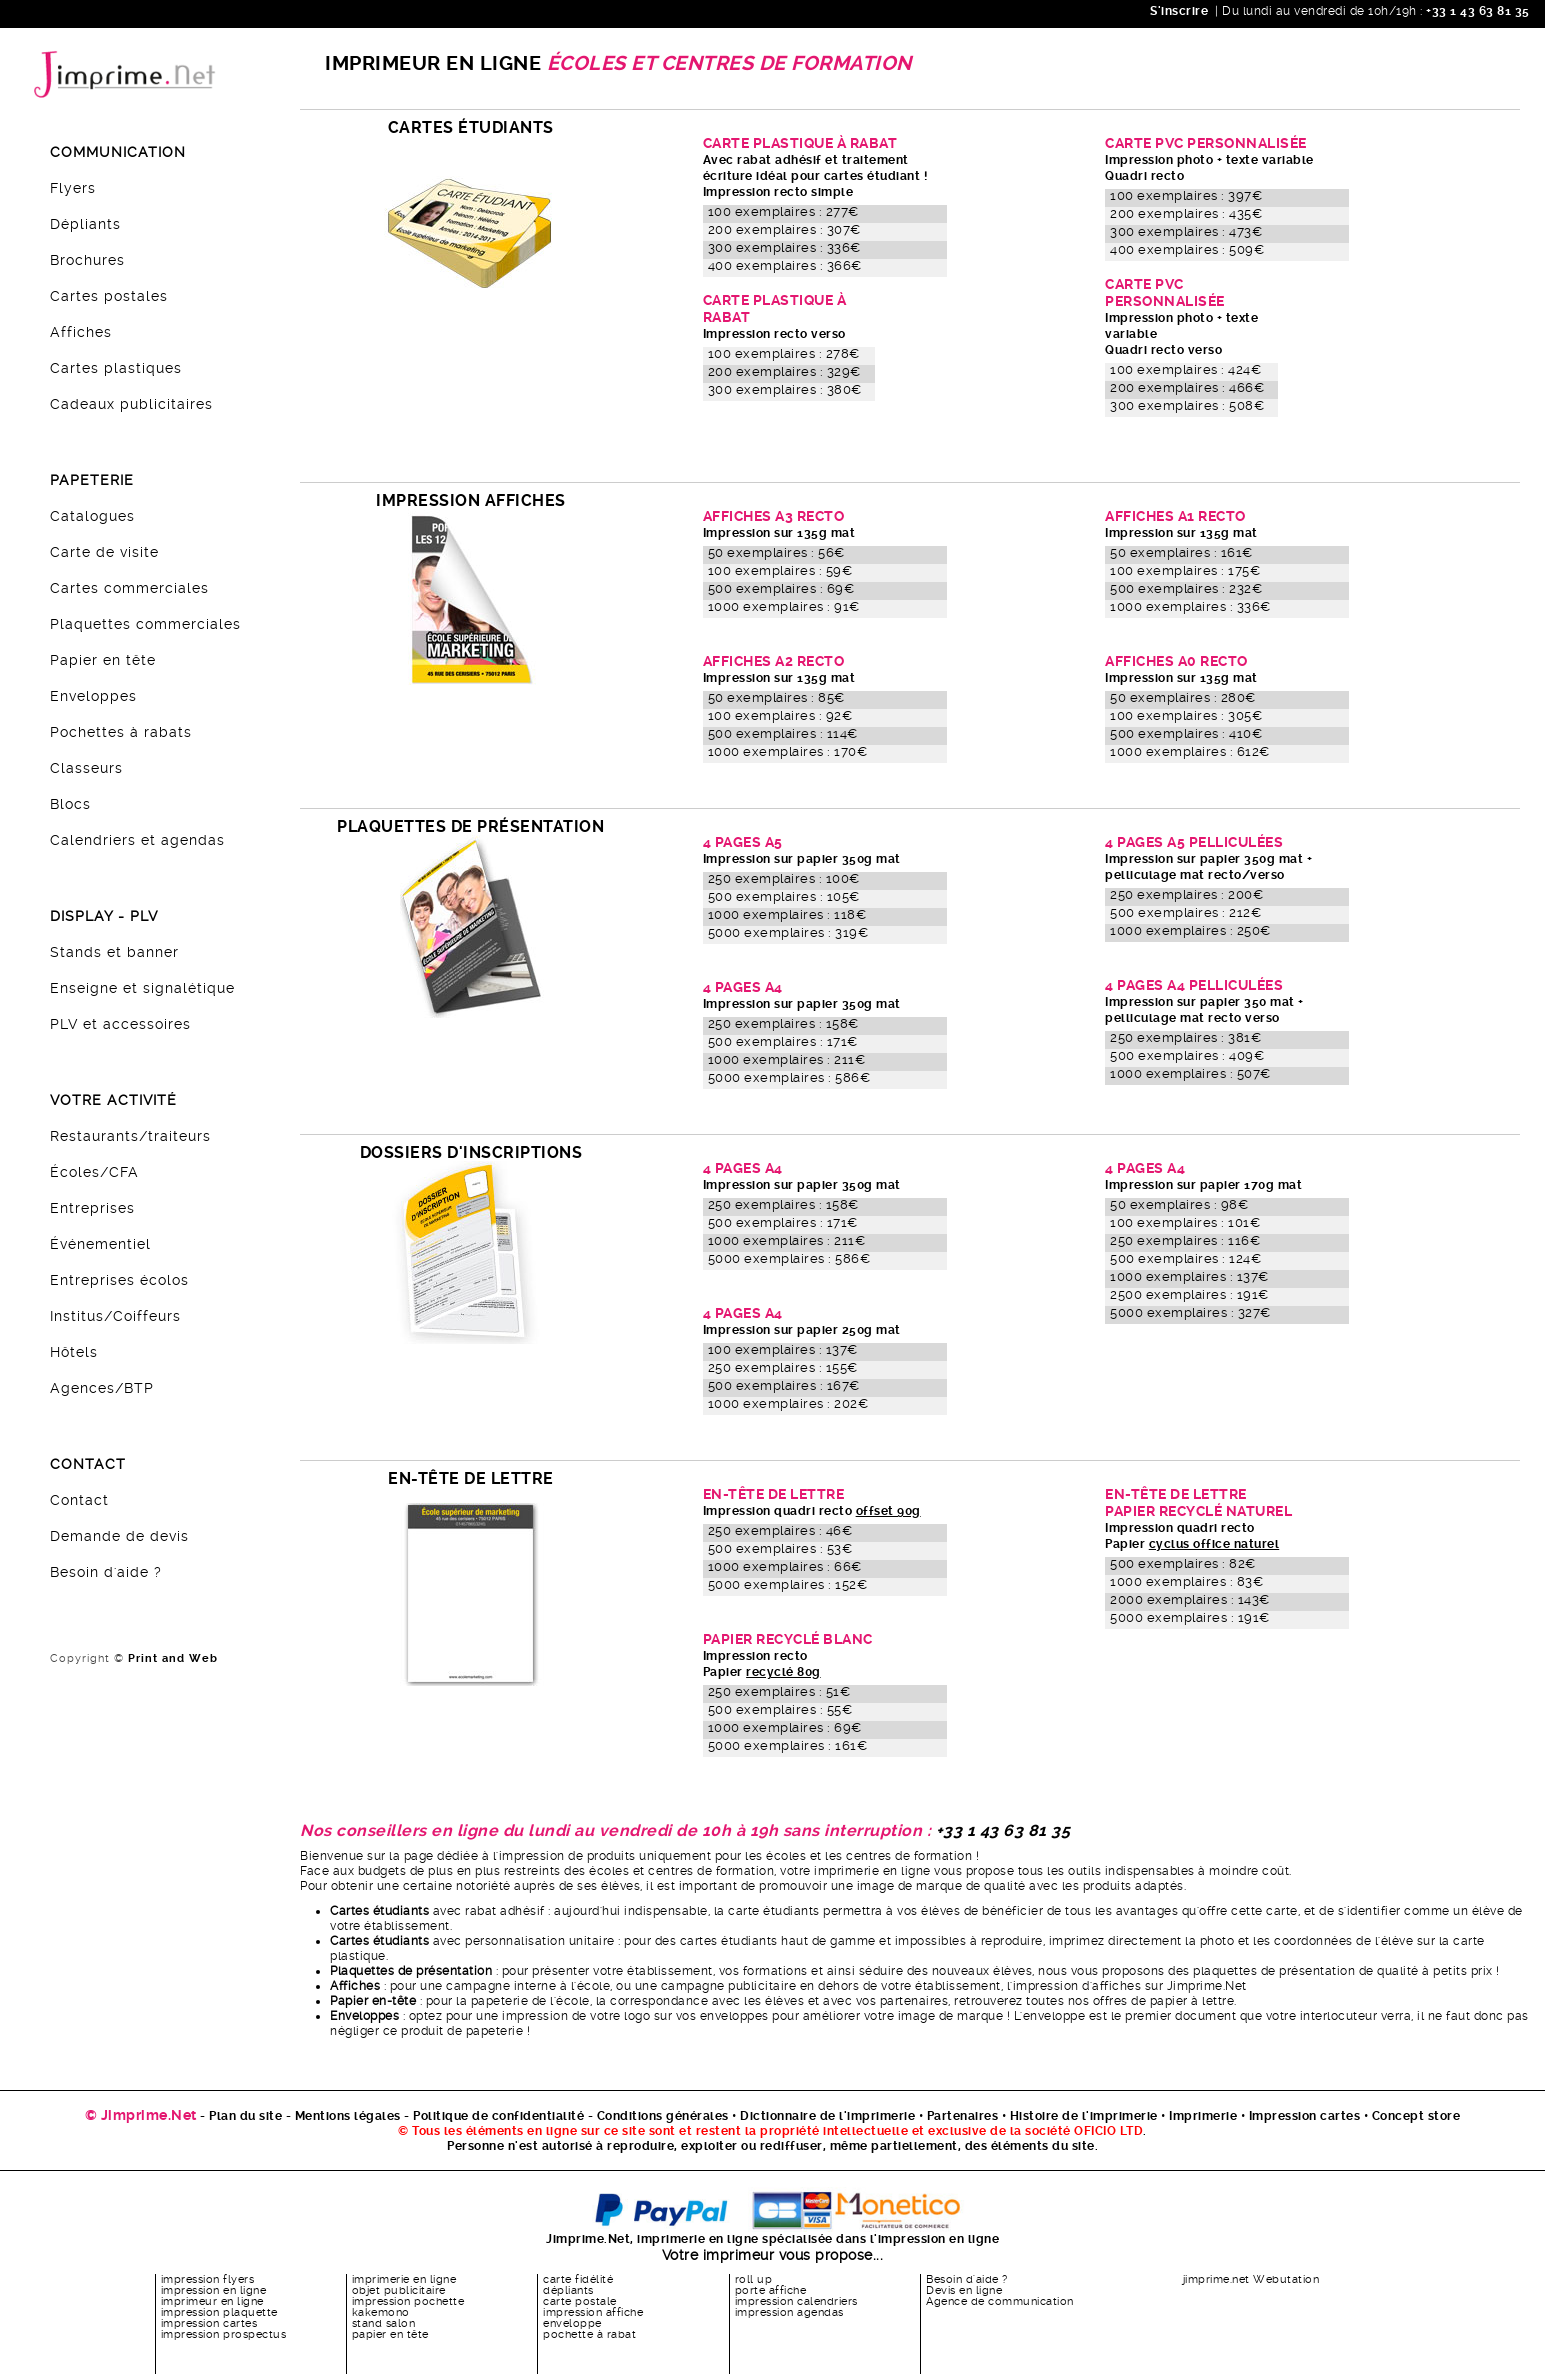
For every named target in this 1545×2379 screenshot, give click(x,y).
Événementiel (100, 1244)
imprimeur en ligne (212, 2301)
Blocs (70, 804)
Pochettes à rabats (121, 732)
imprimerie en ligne (404, 2279)
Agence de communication (1000, 2301)
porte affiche (771, 2290)
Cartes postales (109, 296)
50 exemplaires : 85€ (776, 697)
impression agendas (789, 2312)
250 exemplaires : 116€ (1185, 1240)
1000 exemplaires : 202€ (788, 1403)
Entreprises (92, 1208)
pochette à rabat (589, 2334)
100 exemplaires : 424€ (1185, 369)
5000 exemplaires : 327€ (1190, 1312)
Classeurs (86, 768)
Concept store (1416, 2116)
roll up (754, 2279)
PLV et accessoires (120, 1024)
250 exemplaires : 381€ (1185, 1037)
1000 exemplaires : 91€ (784, 606)
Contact (79, 1500)
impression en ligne (214, 2290)
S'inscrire (1179, 11)
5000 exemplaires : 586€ (789, 1077)
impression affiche (593, 2312)
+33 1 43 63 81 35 (1476, 11)
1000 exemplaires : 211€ (787, 1059)
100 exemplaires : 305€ (1186, 715)
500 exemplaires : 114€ (783, 733)
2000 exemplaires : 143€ (1190, 1599)
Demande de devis (119, 1536)
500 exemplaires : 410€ (1186, 733)
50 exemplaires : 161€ (1181, 552)
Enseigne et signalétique (142, 988)
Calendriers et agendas (137, 840)
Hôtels (74, 1352)
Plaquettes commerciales (145, 624)
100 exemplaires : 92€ (780, 715)
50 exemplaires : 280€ (1183, 697)
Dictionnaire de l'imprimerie (827, 2116)
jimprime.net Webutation (1251, 2279)
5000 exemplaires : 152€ (788, 1584)
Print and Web (173, 1658)
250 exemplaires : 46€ (780, 1530)
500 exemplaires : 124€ (1185, 1258)
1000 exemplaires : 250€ (1190, 930)
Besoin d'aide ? (106, 1572)
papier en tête (390, 2334)
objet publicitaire (399, 2290)
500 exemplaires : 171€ (783, 1041)
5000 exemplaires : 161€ (788, 1745)
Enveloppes (93, 696)
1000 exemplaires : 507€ (1190, 1073)
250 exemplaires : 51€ (779, 1691)
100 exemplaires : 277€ (783, 211)
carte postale (580, 2301)
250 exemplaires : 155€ (783, 1367)
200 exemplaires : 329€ (784, 371)
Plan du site (245, 2116)
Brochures (87, 260)
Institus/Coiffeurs (115, 1316)
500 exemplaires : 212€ (1185, 912)
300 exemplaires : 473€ (1186, 231)
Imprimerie (1203, 2116)
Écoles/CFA (94, 1172)
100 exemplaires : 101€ (1185, 1222)
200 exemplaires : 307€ (784, 229)
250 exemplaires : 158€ (783, 1023)
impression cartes (209, 2323)
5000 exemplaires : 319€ (788, 932)
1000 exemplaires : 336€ (1190, 606)
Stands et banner (114, 952)
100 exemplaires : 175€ (1185, 570)
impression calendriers (796, 2301)
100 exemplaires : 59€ (780, 570)
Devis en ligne (964, 2290)
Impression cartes (1305, 2116)
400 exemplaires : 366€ (785, 265)
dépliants (568, 2290)
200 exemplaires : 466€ (1187, 387)
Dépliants (85, 224)
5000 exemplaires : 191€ (1190, 1617)
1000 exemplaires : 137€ (1189, 1276)
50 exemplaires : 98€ (1179, 1204)
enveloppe (572, 2323)
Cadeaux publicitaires (131, 404)
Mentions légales (348, 2116)
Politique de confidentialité (498, 2116)
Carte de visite (104, 552)
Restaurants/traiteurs (130, 1136)
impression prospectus (224, 2334)
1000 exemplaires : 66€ (785, 1566)
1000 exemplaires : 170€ (788, 751)
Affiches (81, 332)
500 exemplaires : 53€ (780, 1548)
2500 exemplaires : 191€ (1189, 1294)
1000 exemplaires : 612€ (1190, 751)
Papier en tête (103, 660)
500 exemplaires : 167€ (784, 1385)
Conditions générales (663, 2116)
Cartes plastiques (116, 368)
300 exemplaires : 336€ (784, 247)
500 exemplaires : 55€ (780, 1709)
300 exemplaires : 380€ (785, 389)
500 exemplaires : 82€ (1183, 1563)
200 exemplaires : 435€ (1186, 213)
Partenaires (963, 2116)
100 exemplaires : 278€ (784, 353)
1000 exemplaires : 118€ (787, 914)
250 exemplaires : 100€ (784, 878)
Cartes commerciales (129, 588)
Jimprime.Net (1207, 1986)
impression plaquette (219, 2312)
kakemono (381, 2312)
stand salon (384, 2323)
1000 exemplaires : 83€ (1186, 1581)
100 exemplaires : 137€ (783, 1349)
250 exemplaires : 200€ (1186, 894)
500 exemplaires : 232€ (1186, 588)
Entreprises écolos (119, 1280)
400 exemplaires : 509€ (1187, 249)
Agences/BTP (102, 1388)
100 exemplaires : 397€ (1186, 195)
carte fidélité (578, 2279)
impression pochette (408, 2301)
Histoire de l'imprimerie (1084, 2116)
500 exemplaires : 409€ (1187, 1055)
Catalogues (92, 516)
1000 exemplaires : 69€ (785, 1727)
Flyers (73, 188)
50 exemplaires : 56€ (776, 552)
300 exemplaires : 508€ (1187, 405)
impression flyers (208, 2279)
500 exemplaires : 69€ (781, 588)
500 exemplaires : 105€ (784, 896)
